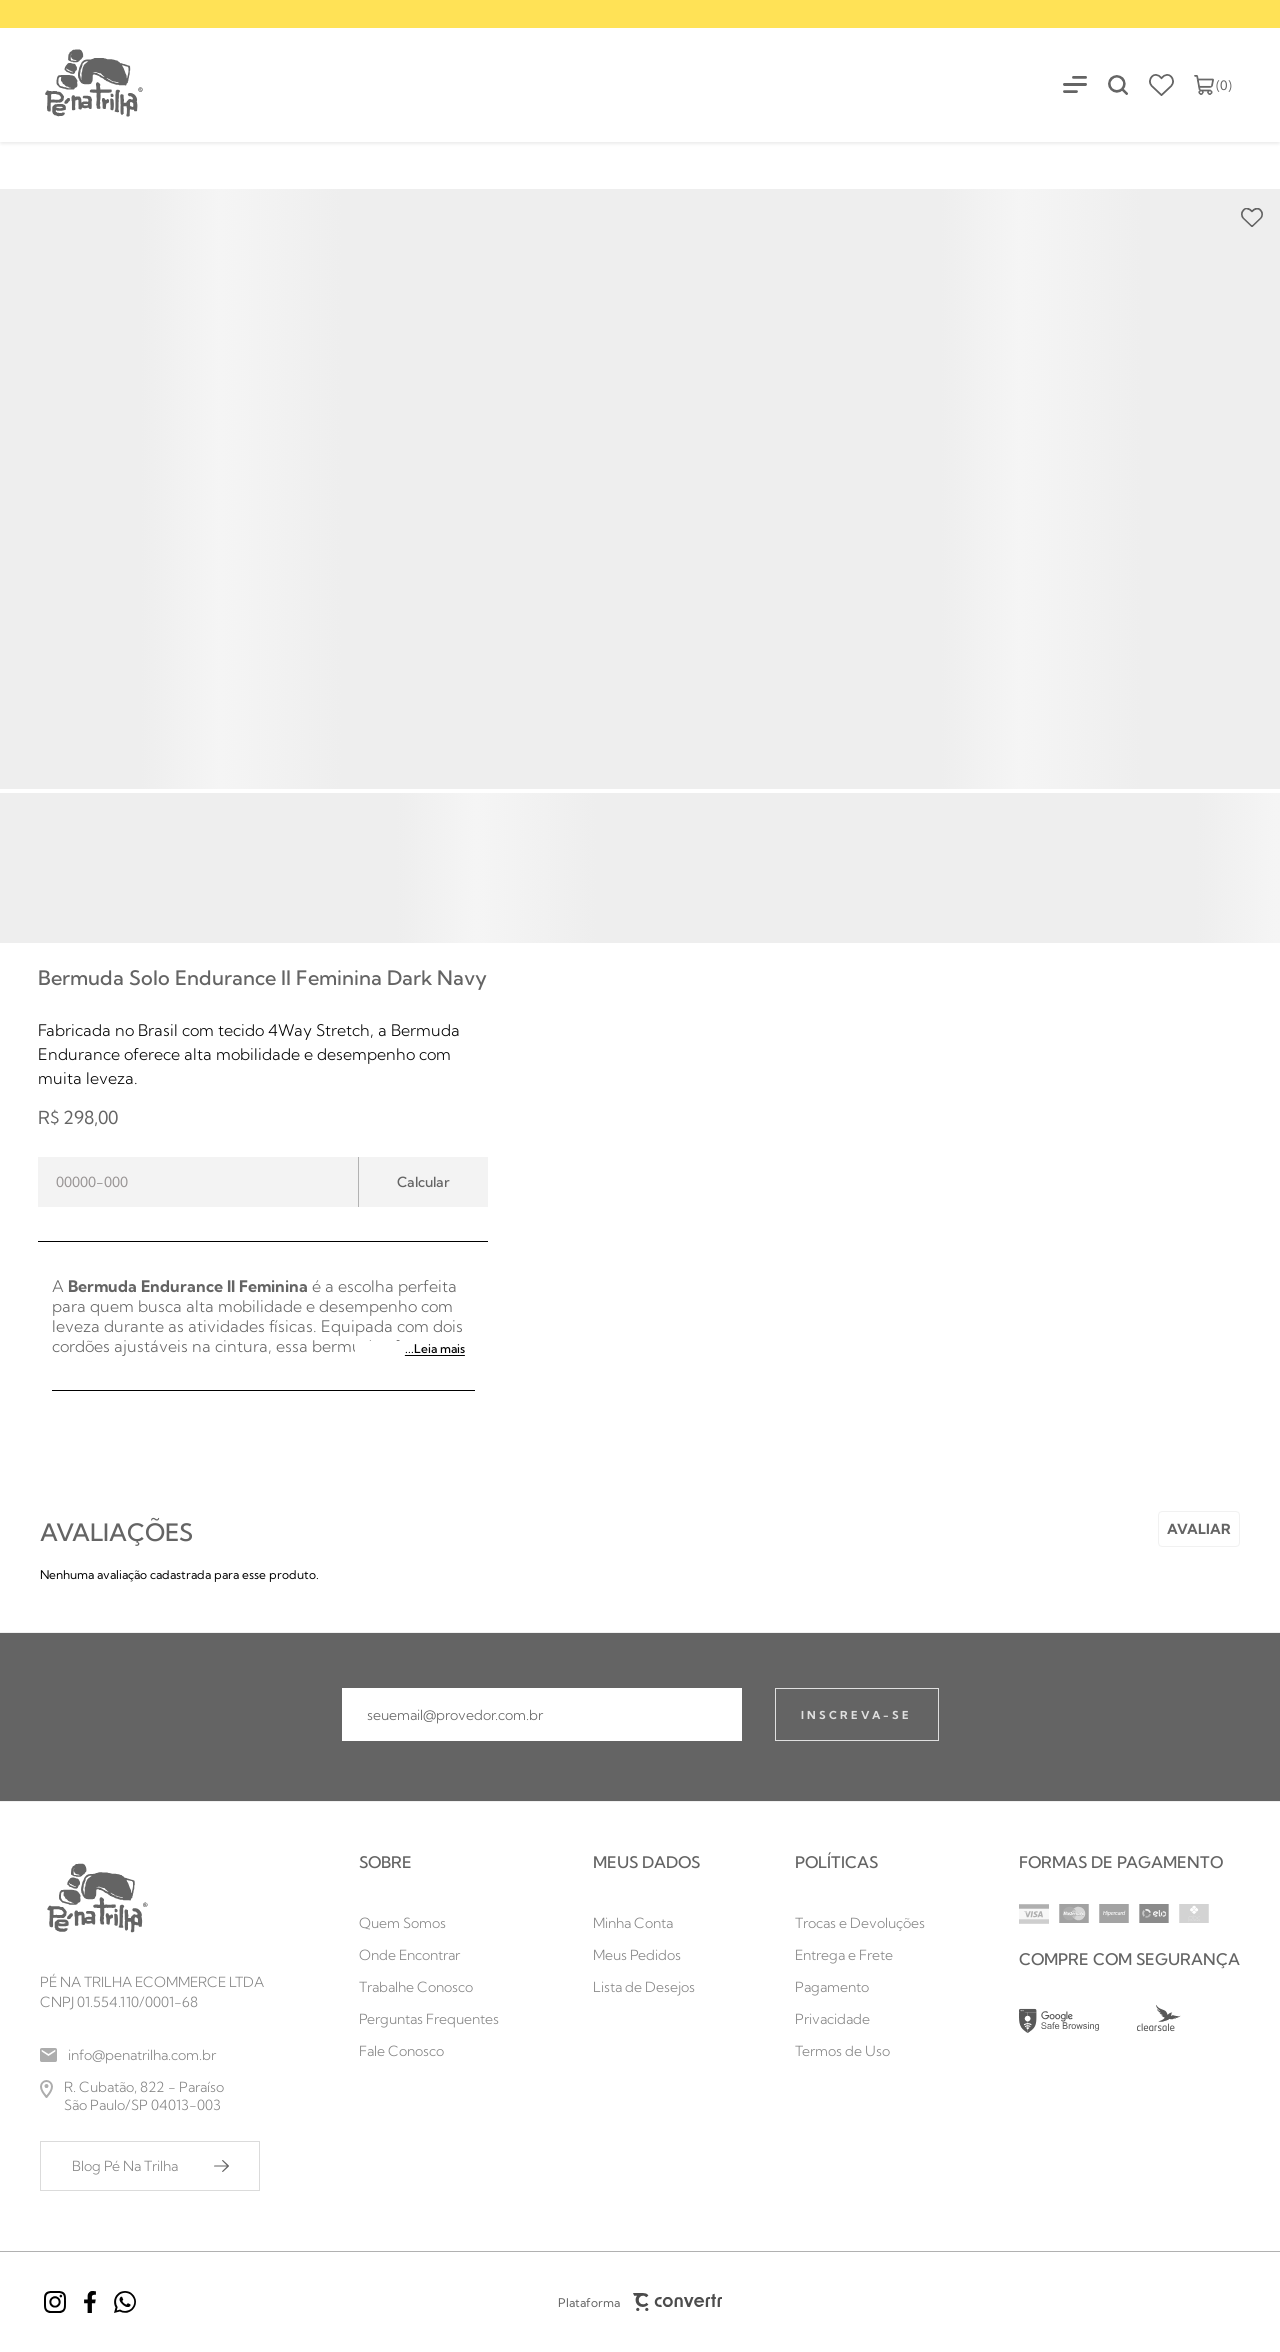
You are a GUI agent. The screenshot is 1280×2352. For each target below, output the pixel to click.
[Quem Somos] (429, 1923)
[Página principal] (73, 84)
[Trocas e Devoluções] (860, 1923)
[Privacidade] (860, 2019)
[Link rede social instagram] (55, 2302)
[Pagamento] (860, 1987)
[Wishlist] (1161, 85)
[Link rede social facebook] (90, 2302)
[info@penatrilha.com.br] (152, 2055)
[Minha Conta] (646, 1923)
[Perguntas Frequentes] (429, 2019)
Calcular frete (423, 1182)
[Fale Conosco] (429, 2051)
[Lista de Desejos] (646, 1987)
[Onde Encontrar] (429, 1955)
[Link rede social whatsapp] (125, 2302)
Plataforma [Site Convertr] (640, 2302)
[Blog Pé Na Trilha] (150, 2166)
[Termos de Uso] (860, 2051)
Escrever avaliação (1199, 1529)
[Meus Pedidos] (646, 1955)
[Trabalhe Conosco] (429, 1987)
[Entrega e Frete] (860, 1955)
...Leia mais (435, 1348)
